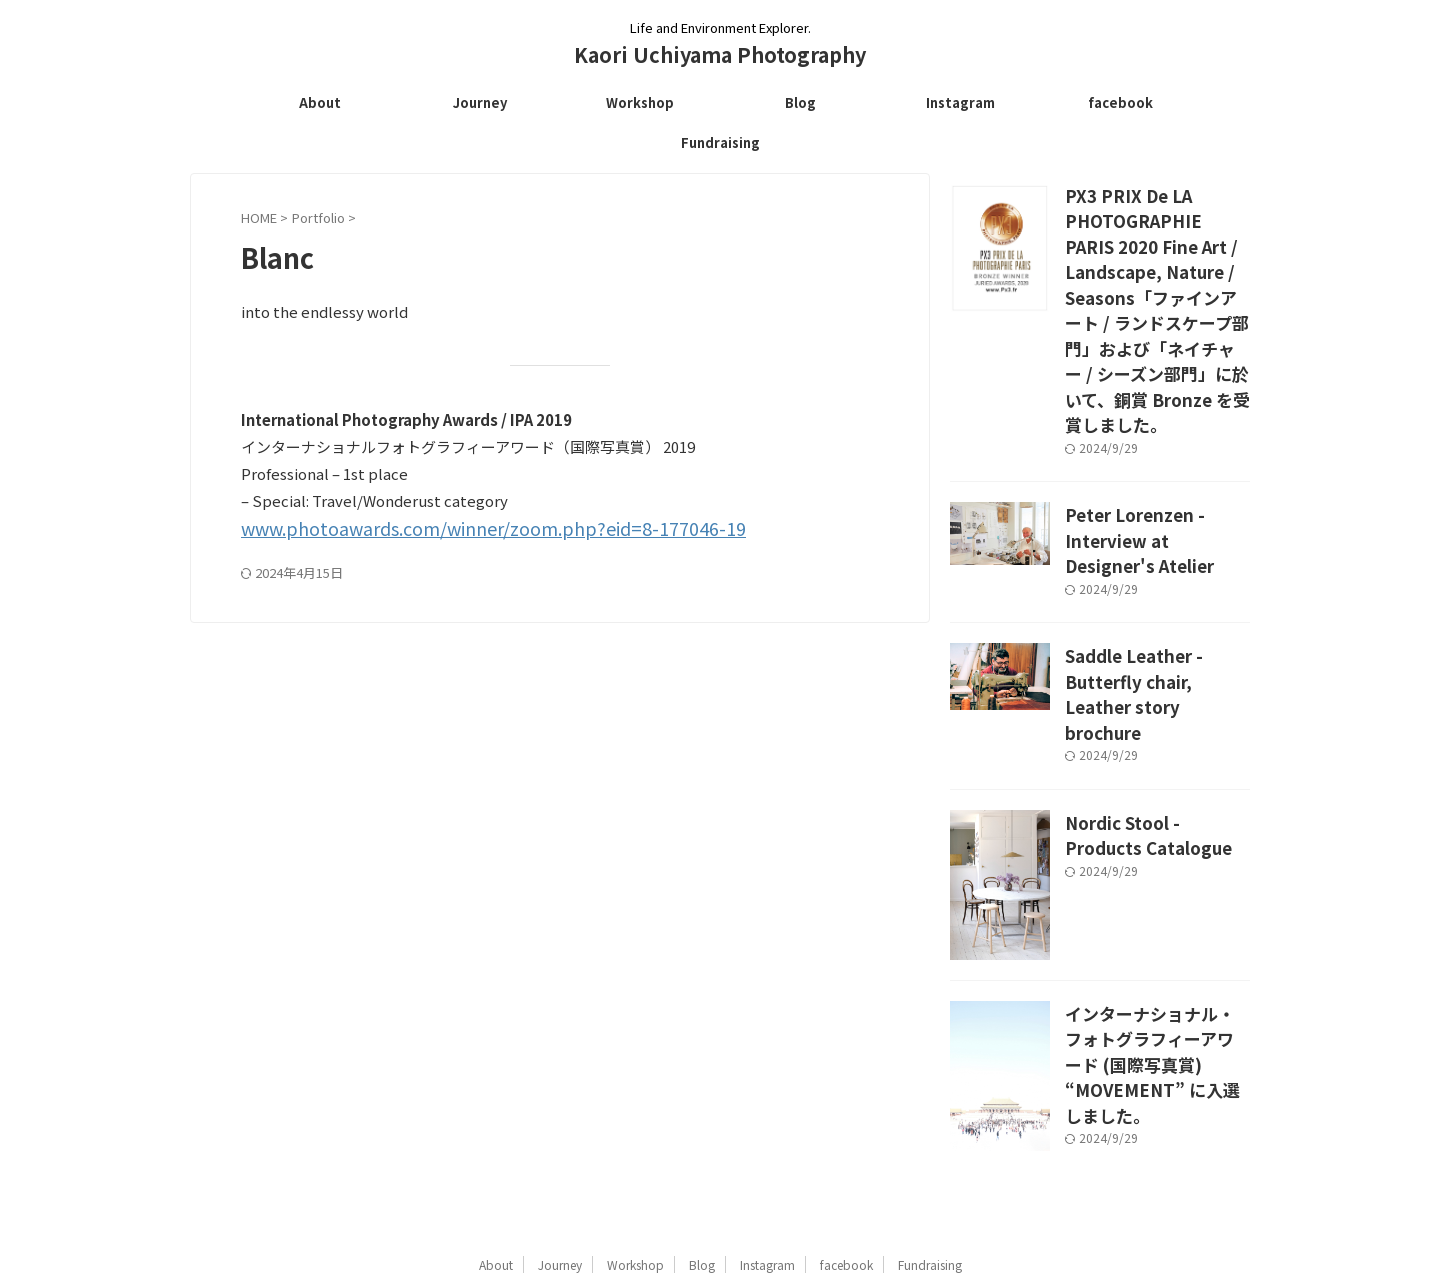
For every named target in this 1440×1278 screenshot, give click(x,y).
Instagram (960, 102)
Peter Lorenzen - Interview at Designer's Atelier (1149, 460)
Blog (800, 102)
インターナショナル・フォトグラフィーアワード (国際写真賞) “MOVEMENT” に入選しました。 (1156, 926)
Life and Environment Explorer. (720, 1184)
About (320, 102)
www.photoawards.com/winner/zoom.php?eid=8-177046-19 (451, 527)
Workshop (640, 102)
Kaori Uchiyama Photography (720, 54)
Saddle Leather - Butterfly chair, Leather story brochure (1149, 592)
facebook (1120, 102)
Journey (480, 102)
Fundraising (720, 142)
